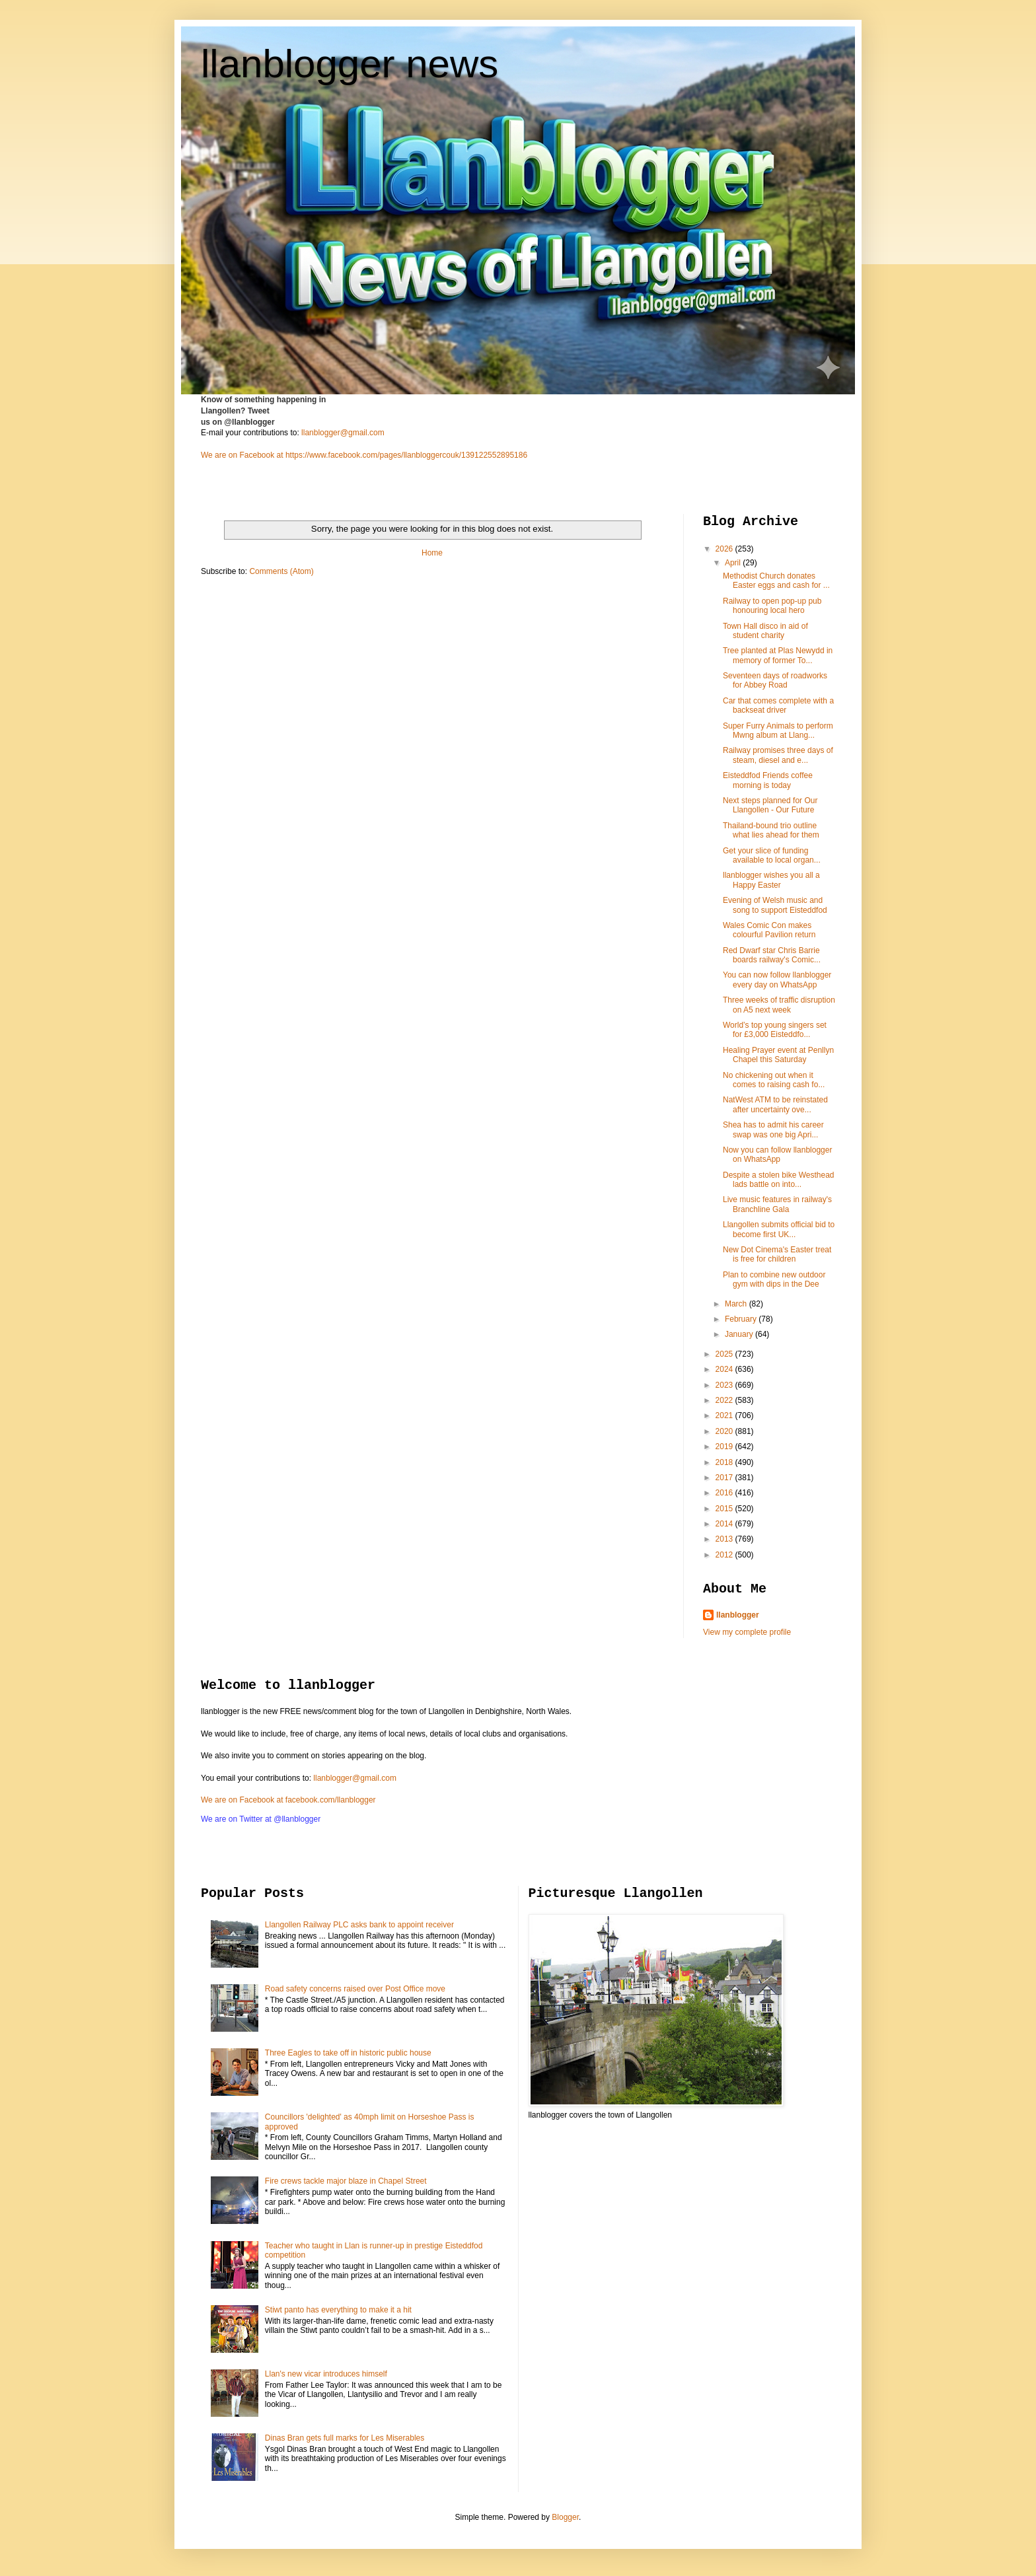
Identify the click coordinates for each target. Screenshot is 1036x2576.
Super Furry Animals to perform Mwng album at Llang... (778, 730)
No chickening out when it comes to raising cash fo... (774, 1080)
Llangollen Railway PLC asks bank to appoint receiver (359, 1924)
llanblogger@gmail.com (343, 432)
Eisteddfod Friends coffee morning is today (768, 780)
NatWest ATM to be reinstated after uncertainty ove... (775, 1104)
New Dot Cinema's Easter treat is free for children (777, 1254)
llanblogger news (349, 64)
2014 (725, 1523)
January (740, 1334)
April (734, 562)
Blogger (565, 2517)
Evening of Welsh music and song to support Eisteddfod (775, 905)
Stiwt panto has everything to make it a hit (338, 2309)
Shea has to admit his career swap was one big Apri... (773, 1129)
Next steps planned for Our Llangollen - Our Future (770, 805)
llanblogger (737, 1615)
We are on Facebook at (242, 455)
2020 (725, 1431)
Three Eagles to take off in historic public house (348, 2052)
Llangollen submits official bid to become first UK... (778, 1229)
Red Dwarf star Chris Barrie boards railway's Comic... (772, 955)
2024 (725, 1369)
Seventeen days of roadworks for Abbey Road (775, 680)
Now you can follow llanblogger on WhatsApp (777, 1154)
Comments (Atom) (281, 571)
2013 (725, 1539)
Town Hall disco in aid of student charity (765, 631)
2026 (725, 549)
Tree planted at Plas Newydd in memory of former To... (777, 655)
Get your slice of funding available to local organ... (772, 855)
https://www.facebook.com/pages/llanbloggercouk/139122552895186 (406, 455)
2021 (725, 1415)
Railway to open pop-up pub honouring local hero (772, 605)
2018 (725, 1462)
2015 (725, 1508)
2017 (725, 1477)
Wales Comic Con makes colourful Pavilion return (769, 930)
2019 (725, 1446)
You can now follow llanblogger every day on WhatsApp (777, 979)
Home (432, 552)
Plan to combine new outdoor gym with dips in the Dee (774, 1279)
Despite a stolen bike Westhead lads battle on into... (778, 1179)
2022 (725, 1400)
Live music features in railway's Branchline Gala (777, 1204)
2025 (725, 1354)
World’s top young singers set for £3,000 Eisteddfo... (775, 1029)
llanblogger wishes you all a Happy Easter (771, 880)
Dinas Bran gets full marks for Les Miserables (344, 2438)
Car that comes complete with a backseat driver (778, 705)
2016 (725, 1492)
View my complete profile (747, 1632)
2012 (725, 1554)
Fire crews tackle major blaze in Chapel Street (346, 2181)
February (741, 1319)
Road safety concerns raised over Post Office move (355, 1988)
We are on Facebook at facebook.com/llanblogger (288, 1800)
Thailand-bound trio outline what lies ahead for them (771, 830)
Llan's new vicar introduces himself (326, 2374)
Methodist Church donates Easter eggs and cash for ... (776, 580)
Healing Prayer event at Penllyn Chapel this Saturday (778, 1055)
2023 (725, 1385)
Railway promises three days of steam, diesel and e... (778, 755)
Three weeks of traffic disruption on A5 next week (779, 1004)
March (737, 1303)
